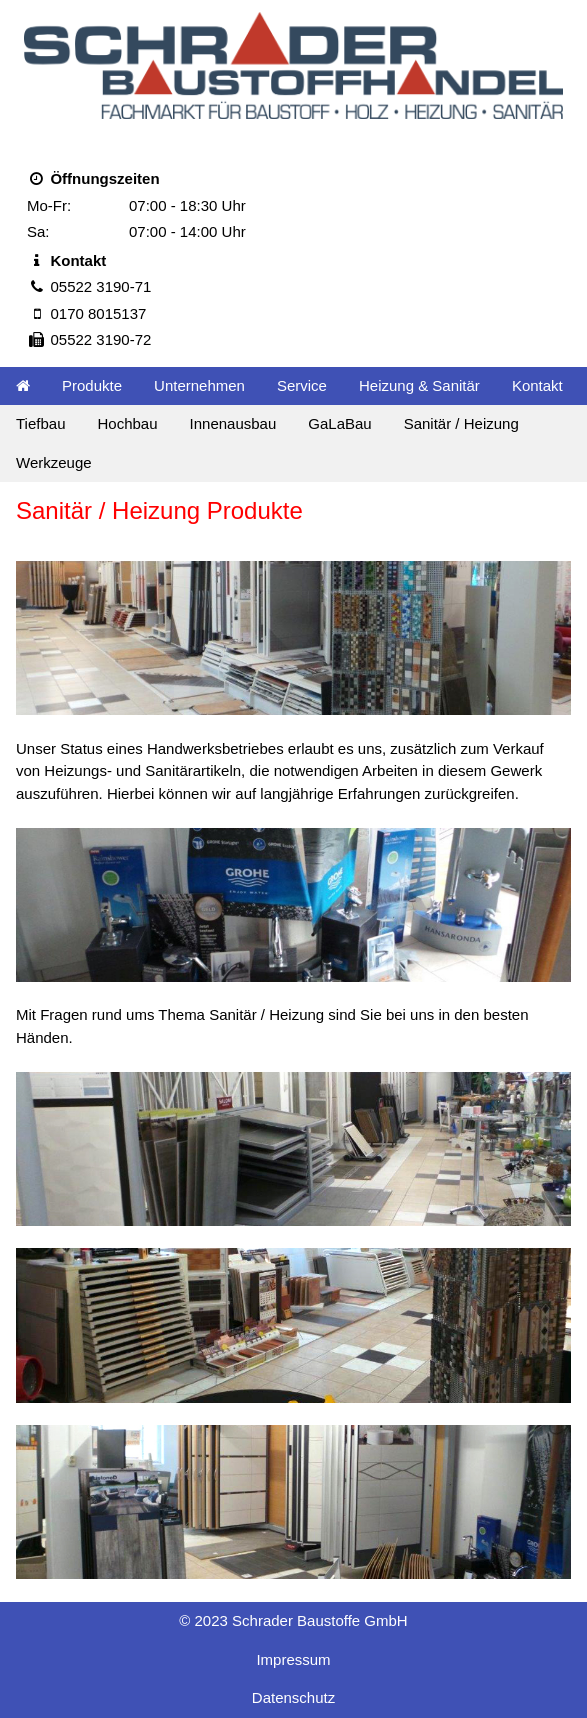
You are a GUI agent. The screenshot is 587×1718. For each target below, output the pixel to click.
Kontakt (537, 385)
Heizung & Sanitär (419, 385)
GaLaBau (339, 423)
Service (302, 385)
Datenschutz (293, 1697)
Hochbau (127, 423)
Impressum (293, 1659)
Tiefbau (40, 423)
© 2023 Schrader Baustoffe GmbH (293, 1620)
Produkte (92, 385)
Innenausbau (233, 423)
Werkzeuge (54, 462)
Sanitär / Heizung (461, 423)
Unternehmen (199, 385)
